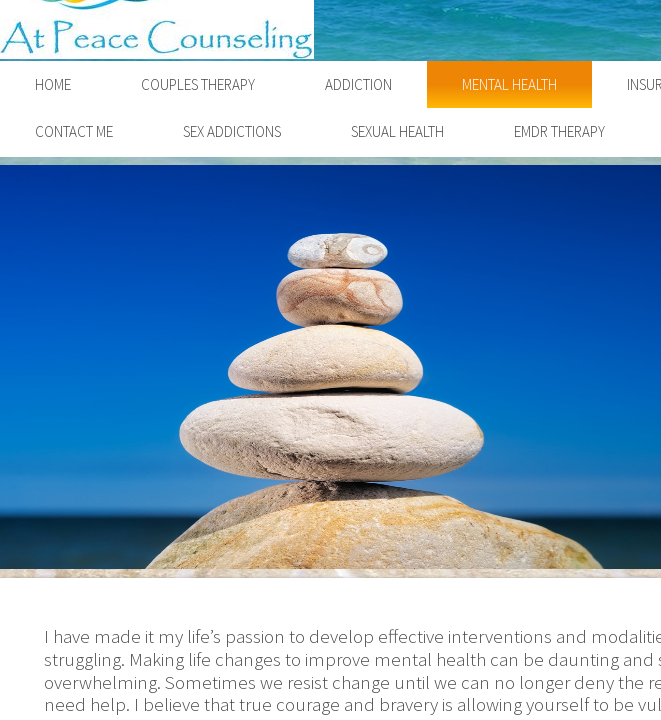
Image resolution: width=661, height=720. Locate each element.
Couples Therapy (198, 84)
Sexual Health (397, 131)
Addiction (358, 84)
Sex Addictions (232, 131)
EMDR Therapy (559, 131)
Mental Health (509, 84)
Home (53, 84)
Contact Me (74, 131)
